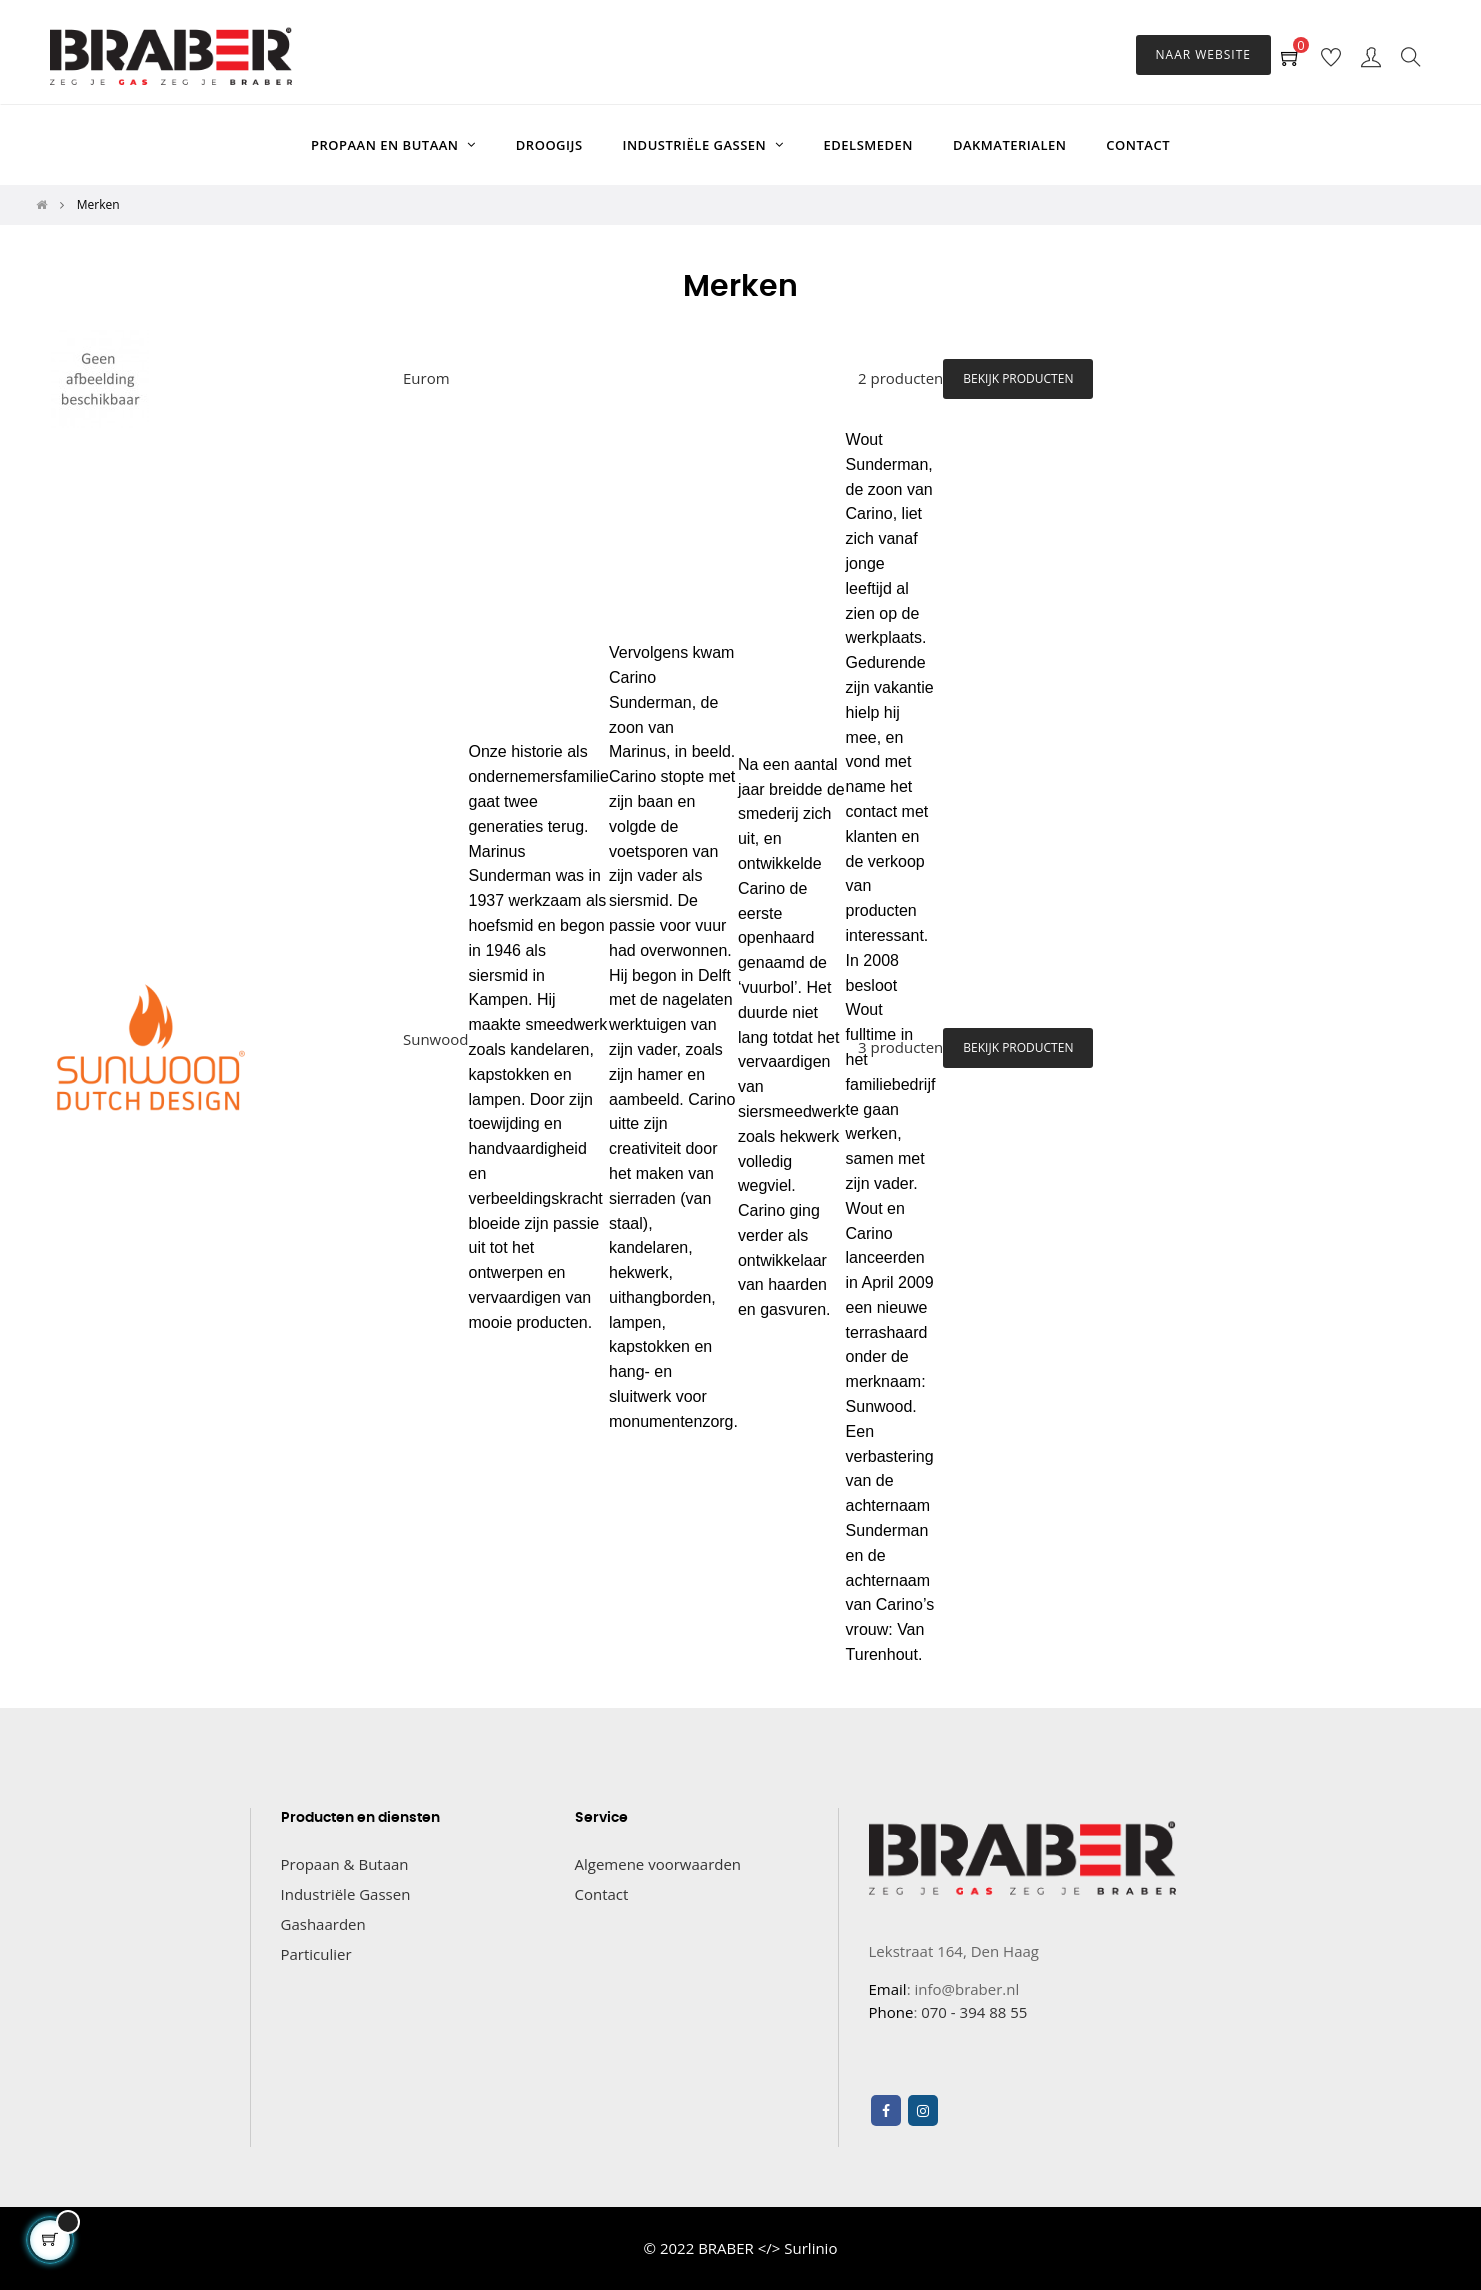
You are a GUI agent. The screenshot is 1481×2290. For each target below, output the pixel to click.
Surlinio (810, 2248)
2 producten (900, 378)
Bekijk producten (1018, 378)
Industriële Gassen (346, 1894)
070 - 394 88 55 (974, 2012)
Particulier (316, 1954)
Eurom (426, 378)
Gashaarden (323, 1924)
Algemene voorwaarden (658, 1864)
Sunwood (435, 1039)
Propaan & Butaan (345, 1864)
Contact (602, 1894)
